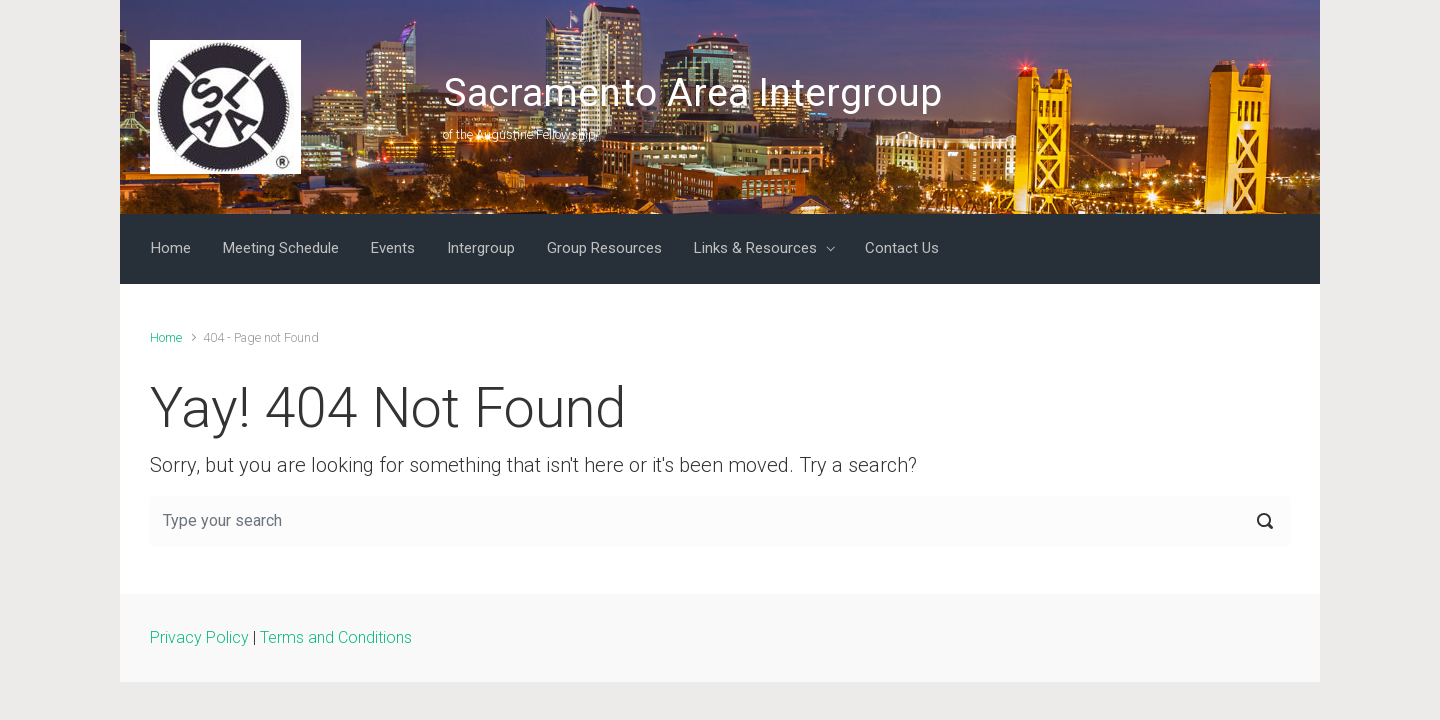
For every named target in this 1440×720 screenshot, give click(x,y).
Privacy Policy (199, 637)
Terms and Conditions (336, 637)
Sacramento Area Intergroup (692, 93)
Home (166, 337)
